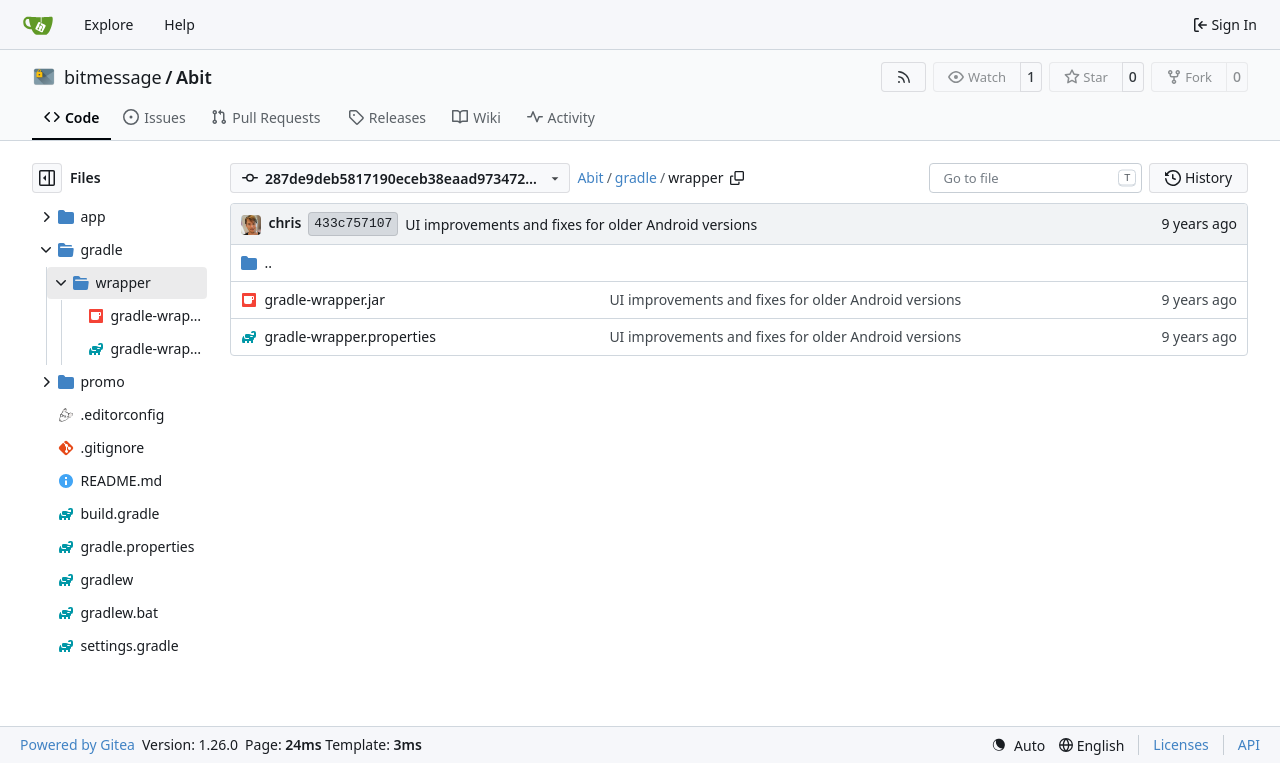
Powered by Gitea (77, 744)
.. (256, 262)
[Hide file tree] (47, 178)
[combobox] (1035, 178)
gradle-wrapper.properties (350, 336)
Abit (194, 77)
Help (179, 24)
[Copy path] (737, 178)
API (1249, 744)
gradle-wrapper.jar (324, 299)
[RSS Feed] (904, 77)
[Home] (38, 25)
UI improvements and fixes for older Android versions (581, 224)
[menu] (1018, 745)
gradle (636, 177)
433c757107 (353, 223)
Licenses (1181, 744)
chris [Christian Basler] (284, 222)
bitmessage (113, 77)
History (1198, 177)
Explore (108, 24)
